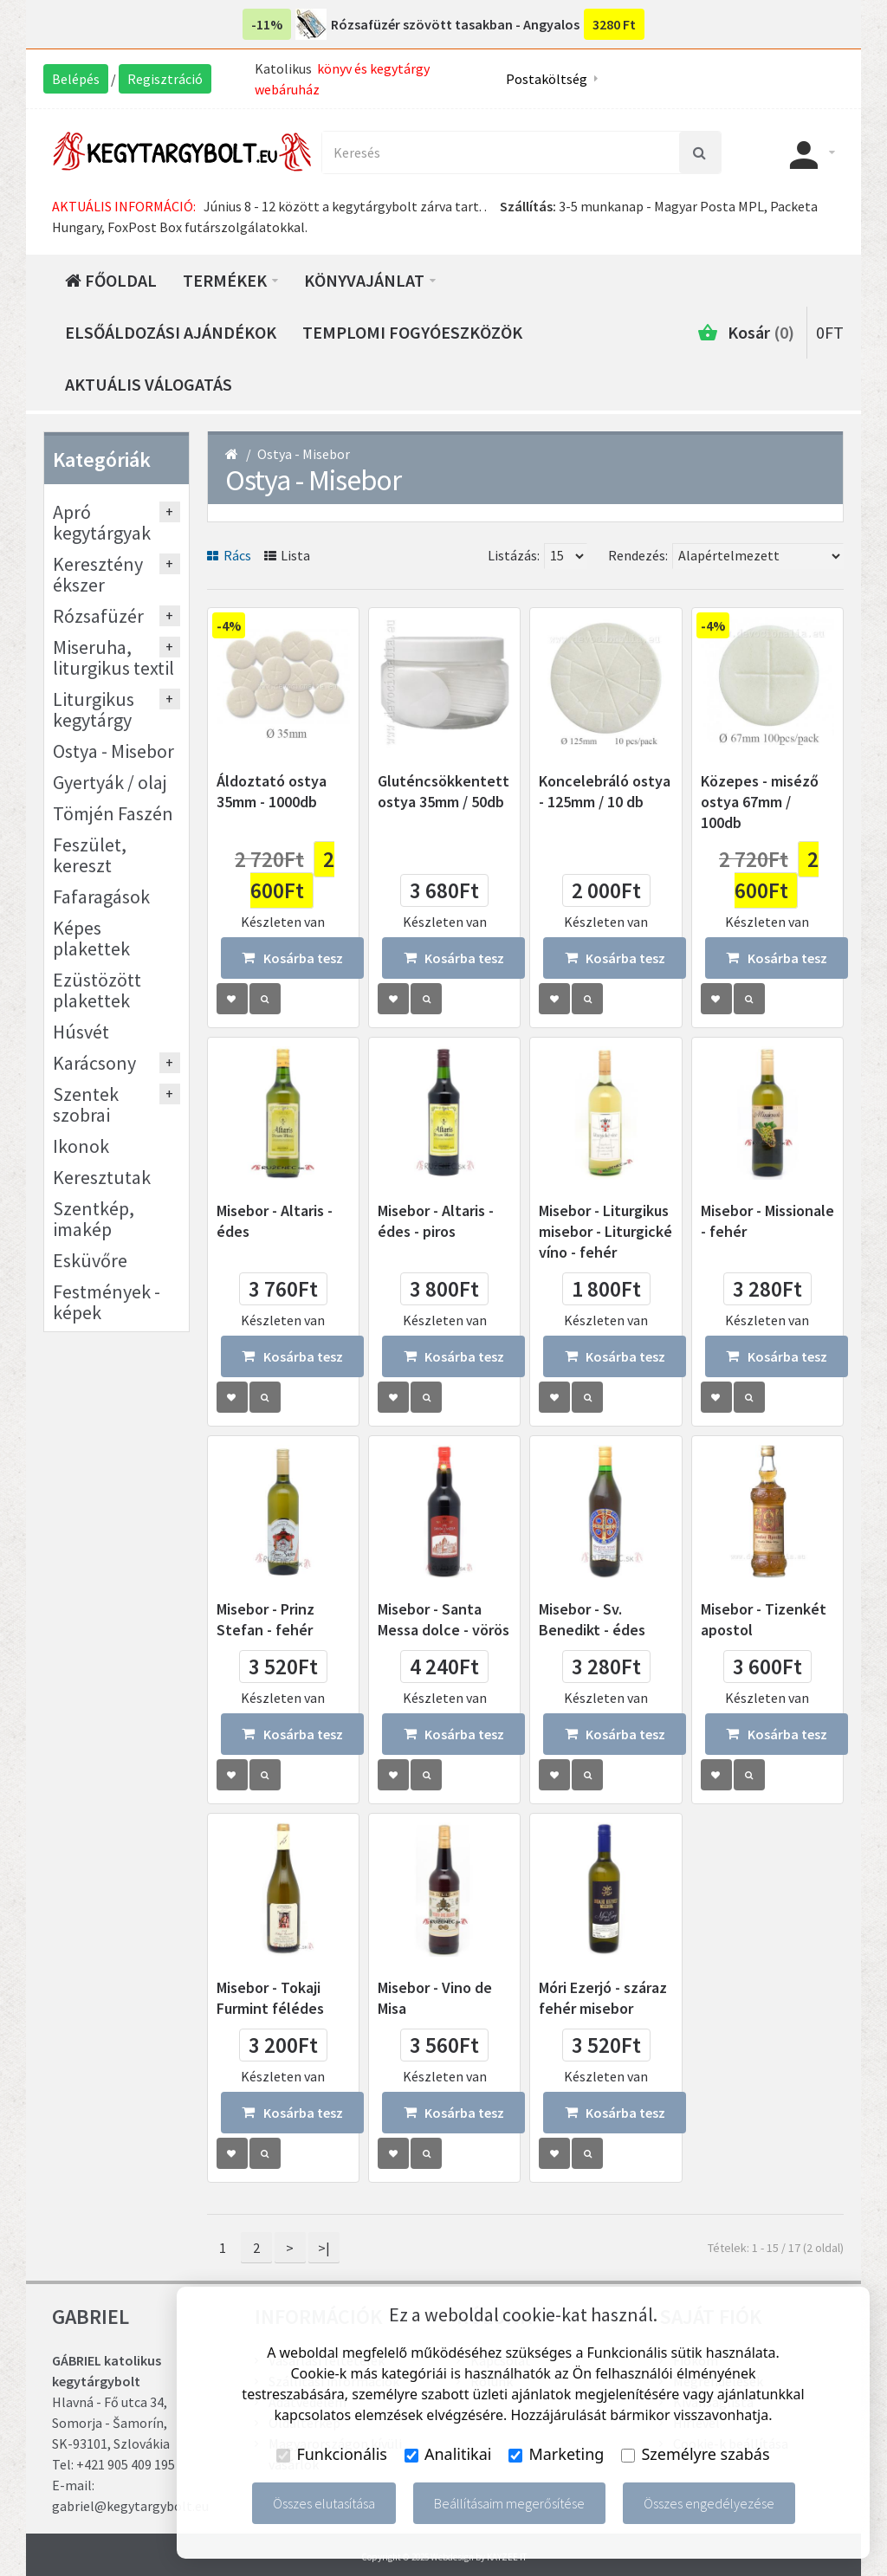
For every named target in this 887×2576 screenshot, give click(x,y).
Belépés (76, 78)
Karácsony (94, 1063)
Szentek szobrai (86, 1104)
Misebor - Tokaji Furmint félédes (270, 1997)
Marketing (556, 2453)
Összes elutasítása (324, 2503)
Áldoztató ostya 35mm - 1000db (272, 791)
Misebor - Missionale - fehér (767, 1221)
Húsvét (81, 1031)
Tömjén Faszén (113, 813)
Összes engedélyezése (709, 2503)
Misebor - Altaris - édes (275, 1221)
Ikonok (81, 1146)
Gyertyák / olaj (110, 782)
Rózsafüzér (98, 616)
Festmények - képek (106, 1301)
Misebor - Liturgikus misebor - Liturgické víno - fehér (605, 1231)
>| (324, 2247)
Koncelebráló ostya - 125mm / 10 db (604, 791)
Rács (229, 555)
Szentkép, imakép (93, 1218)
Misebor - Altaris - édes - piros (436, 1221)
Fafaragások (101, 896)
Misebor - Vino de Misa (435, 1997)
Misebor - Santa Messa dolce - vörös (443, 1619)
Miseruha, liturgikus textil (113, 657)
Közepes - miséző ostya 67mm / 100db (760, 801)
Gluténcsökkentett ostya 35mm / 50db (443, 791)
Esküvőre (90, 1260)
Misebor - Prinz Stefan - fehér (265, 1619)
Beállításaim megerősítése (509, 2503)
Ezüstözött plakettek (97, 990)
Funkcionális (331, 2453)
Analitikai (448, 2453)
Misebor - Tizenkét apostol (763, 1619)
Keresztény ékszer (98, 574)
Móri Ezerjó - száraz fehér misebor (603, 1997)
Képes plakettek (91, 938)
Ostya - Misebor (303, 454)
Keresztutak (102, 1177)
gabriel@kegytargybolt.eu (130, 2506)
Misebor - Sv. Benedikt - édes (592, 1619)
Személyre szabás (695, 2453)
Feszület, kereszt (89, 854)
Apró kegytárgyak (102, 522)
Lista (287, 555)
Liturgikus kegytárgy (93, 709)
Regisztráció (165, 78)
